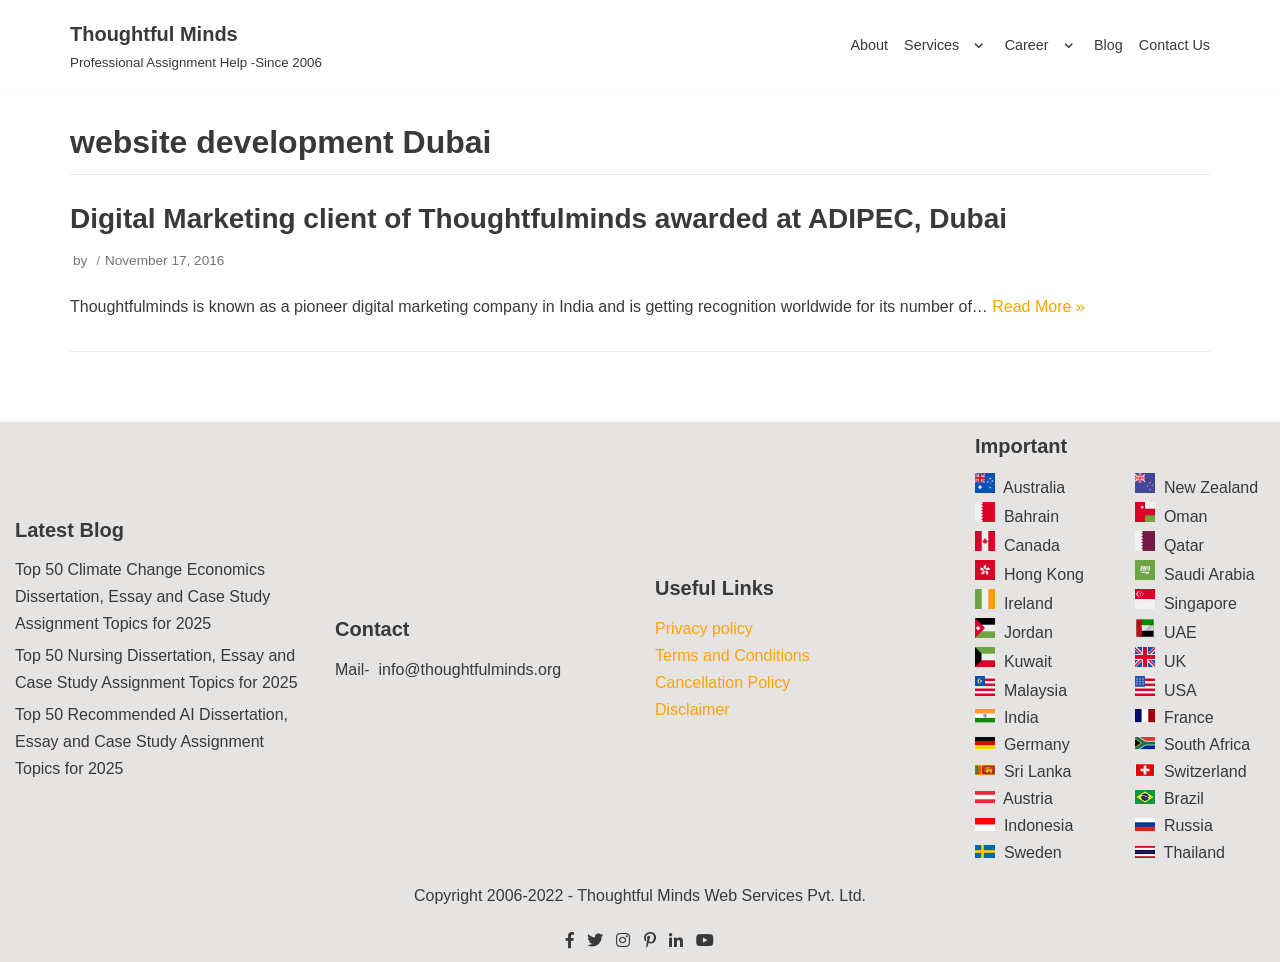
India (1021, 717)
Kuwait (1028, 661)
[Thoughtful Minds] (196, 46)
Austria (1028, 798)
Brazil (1184, 798)
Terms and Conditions (732, 655)
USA (1180, 690)
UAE (1180, 632)
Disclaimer (692, 709)
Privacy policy (704, 628)
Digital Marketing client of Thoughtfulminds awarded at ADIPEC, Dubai (538, 218)
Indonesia (1038, 825)
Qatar (1184, 546)
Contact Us (1174, 45)
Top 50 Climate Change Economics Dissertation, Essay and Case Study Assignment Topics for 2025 (142, 597)
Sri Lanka (1038, 771)
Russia (1188, 825)
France (1189, 717)
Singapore (1200, 603)
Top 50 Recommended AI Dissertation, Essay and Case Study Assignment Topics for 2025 (151, 741)
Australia (1034, 488)
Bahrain (1031, 517)
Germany (1037, 744)
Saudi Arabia (1209, 575)
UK (1175, 661)
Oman (1186, 517)
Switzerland (1205, 771)
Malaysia (1035, 690)
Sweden (1033, 852)
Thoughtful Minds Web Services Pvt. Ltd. (721, 895)
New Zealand (1211, 488)
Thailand (1194, 852)
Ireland (1028, 603)
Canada (1032, 546)
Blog (1108, 45)
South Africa (1207, 744)
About (869, 45)
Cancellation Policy (722, 682)
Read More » (1038, 306)
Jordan (1028, 632)
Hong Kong (1044, 575)
